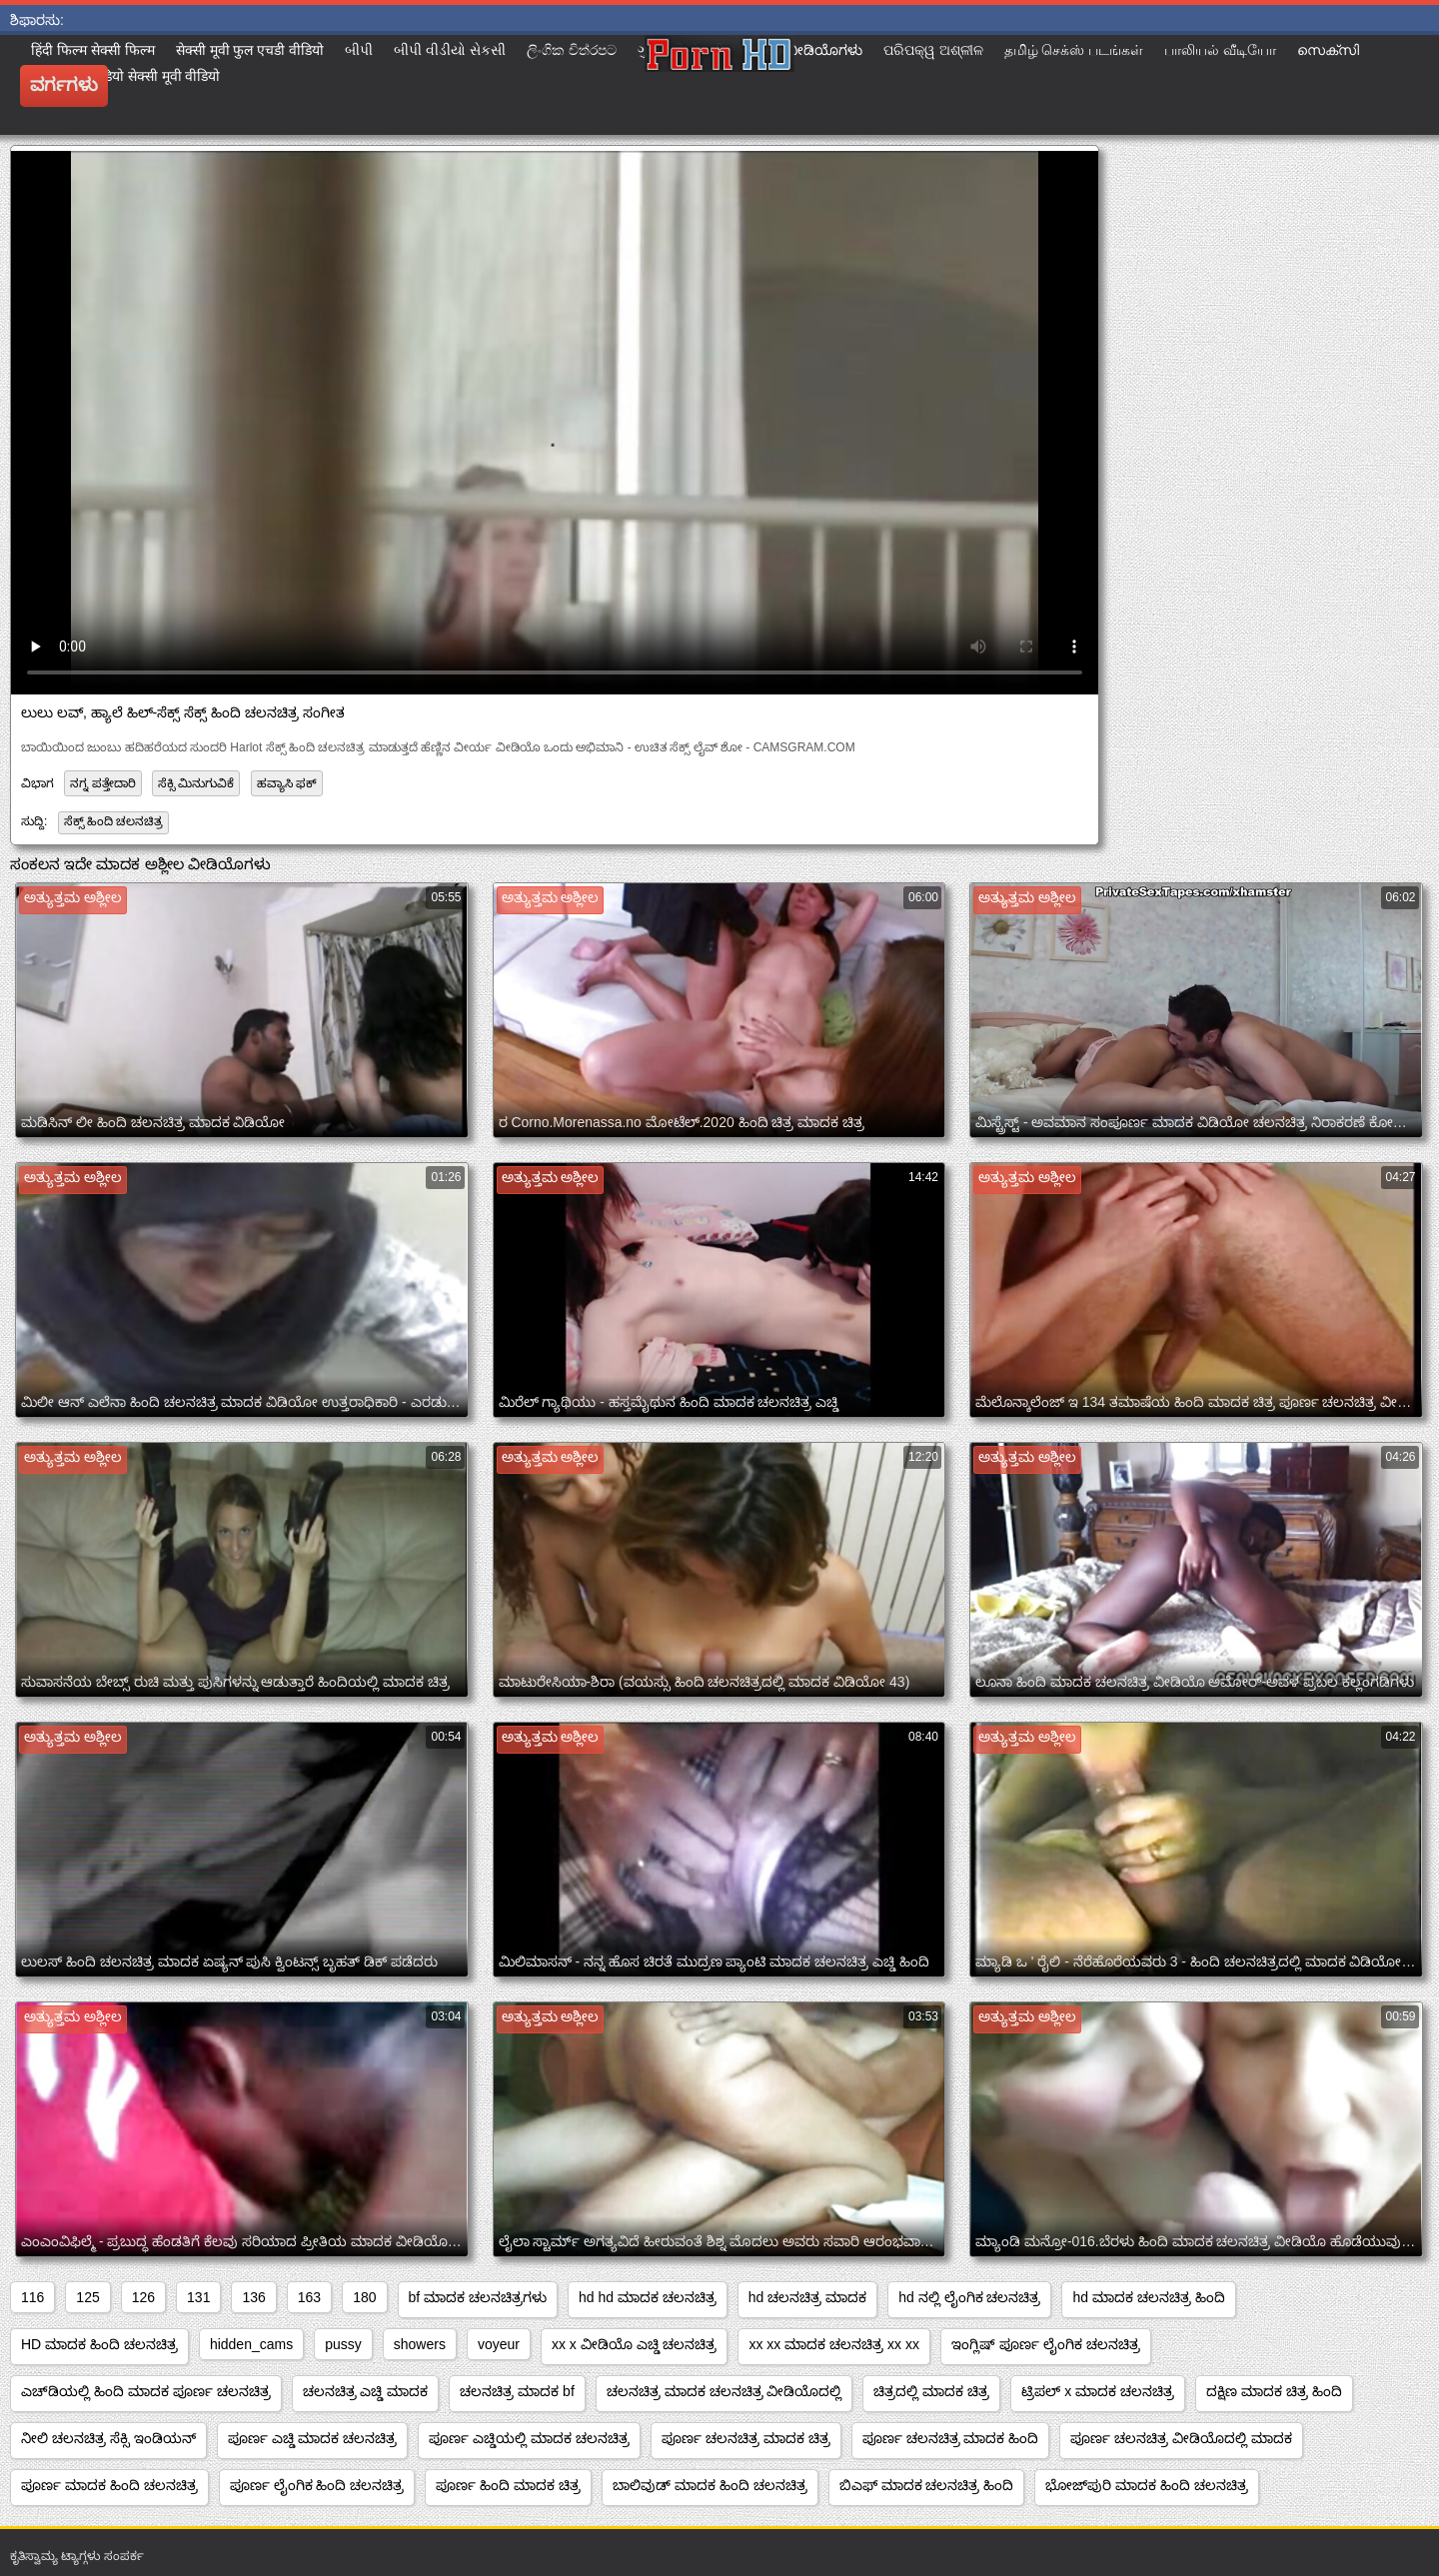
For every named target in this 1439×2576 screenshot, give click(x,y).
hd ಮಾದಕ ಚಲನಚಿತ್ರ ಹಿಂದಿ (1148, 2297)
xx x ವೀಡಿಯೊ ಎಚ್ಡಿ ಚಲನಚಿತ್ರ (635, 2344)
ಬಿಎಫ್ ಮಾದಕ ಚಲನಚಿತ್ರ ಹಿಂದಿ (926, 2485)
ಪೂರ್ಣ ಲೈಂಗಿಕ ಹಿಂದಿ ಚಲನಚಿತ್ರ (317, 2485)
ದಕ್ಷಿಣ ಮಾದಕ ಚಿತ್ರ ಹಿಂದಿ (1274, 2391)
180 (364, 2297)
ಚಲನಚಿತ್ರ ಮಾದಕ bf (517, 2391)
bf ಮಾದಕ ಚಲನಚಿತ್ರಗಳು (478, 2297)
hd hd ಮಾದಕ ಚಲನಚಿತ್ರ (648, 2297)
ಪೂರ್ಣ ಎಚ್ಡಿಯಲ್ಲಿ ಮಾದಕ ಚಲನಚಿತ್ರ (529, 2438)
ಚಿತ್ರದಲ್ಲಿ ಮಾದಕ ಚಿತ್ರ (931, 2391)
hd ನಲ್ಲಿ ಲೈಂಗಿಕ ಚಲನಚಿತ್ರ (969, 2297)
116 (32, 2297)
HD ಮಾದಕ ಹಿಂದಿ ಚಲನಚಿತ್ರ (99, 2344)
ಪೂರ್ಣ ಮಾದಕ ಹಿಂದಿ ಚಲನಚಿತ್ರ (109, 2485)
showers (420, 2344)
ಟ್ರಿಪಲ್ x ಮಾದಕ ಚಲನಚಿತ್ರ (1097, 2391)
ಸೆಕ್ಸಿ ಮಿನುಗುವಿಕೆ (196, 783)
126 (143, 2297)
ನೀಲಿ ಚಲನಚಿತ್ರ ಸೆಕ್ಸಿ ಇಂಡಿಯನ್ (108, 2438)
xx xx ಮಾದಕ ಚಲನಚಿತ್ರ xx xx (833, 2344)
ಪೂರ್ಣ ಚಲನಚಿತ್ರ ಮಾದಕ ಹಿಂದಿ (950, 2438)
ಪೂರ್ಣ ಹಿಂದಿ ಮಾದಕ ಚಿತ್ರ (508, 2485)
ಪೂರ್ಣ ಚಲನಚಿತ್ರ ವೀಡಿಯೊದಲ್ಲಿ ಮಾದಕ (1181, 2438)
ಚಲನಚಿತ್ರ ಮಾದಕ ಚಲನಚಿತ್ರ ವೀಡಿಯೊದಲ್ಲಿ (724, 2391)
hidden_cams (251, 2344)
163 (309, 2297)
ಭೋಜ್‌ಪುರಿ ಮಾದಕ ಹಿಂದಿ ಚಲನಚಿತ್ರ (1146, 2485)
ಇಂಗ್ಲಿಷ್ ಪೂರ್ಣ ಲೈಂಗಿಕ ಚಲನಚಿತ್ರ (1045, 2344)
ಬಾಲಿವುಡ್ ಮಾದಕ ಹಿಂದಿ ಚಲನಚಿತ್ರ (710, 2485)
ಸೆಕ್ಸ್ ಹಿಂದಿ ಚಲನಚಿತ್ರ (114, 821)
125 (87, 2297)
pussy (343, 2344)
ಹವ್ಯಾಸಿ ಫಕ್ (287, 783)
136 (253, 2297)
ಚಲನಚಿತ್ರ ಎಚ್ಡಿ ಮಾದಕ (366, 2391)
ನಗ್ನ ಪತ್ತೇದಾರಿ (102, 783)
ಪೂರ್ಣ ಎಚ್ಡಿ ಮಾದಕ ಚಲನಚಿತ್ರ (313, 2438)
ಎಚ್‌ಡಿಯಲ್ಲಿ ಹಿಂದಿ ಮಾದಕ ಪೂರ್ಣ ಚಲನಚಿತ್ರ (146, 2391)
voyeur (499, 2344)
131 (198, 2297)
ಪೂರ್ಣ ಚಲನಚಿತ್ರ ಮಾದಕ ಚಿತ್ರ (746, 2438)
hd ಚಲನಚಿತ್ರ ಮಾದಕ (807, 2297)
